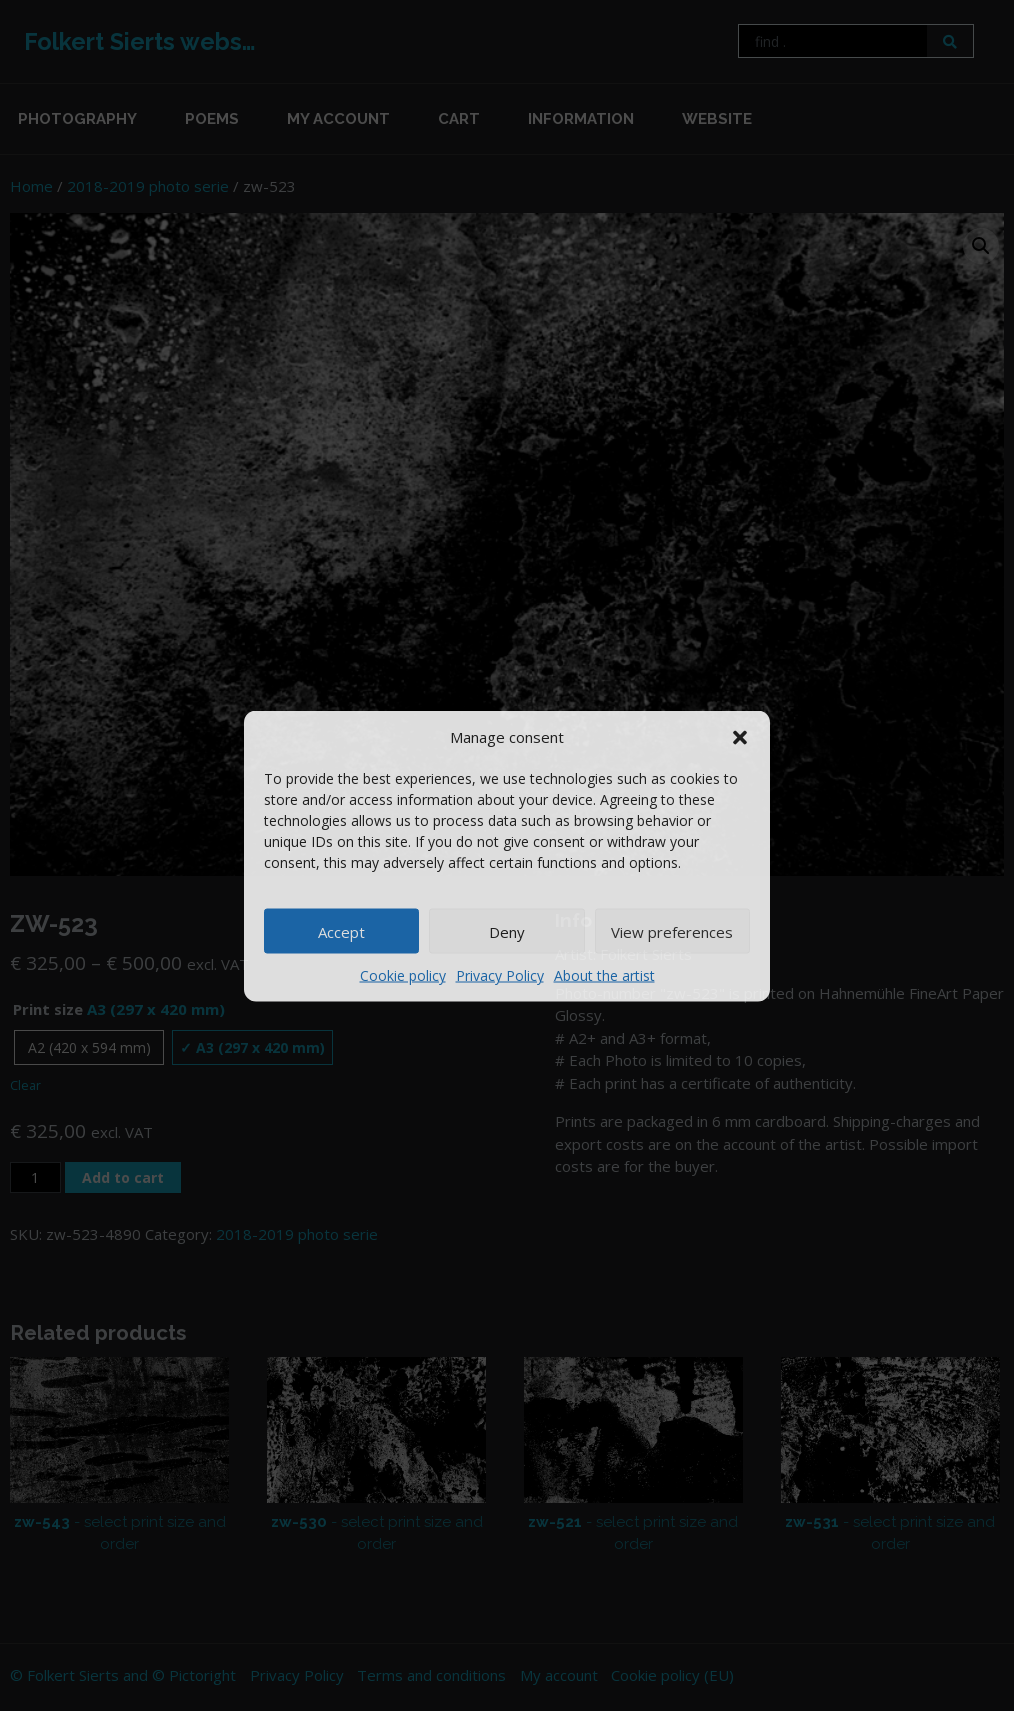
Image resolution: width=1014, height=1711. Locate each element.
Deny (507, 931)
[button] (740, 736)
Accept (341, 931)
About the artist (604, 975)
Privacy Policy (500, 975)
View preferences (672, 931)
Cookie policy (403, 975)
